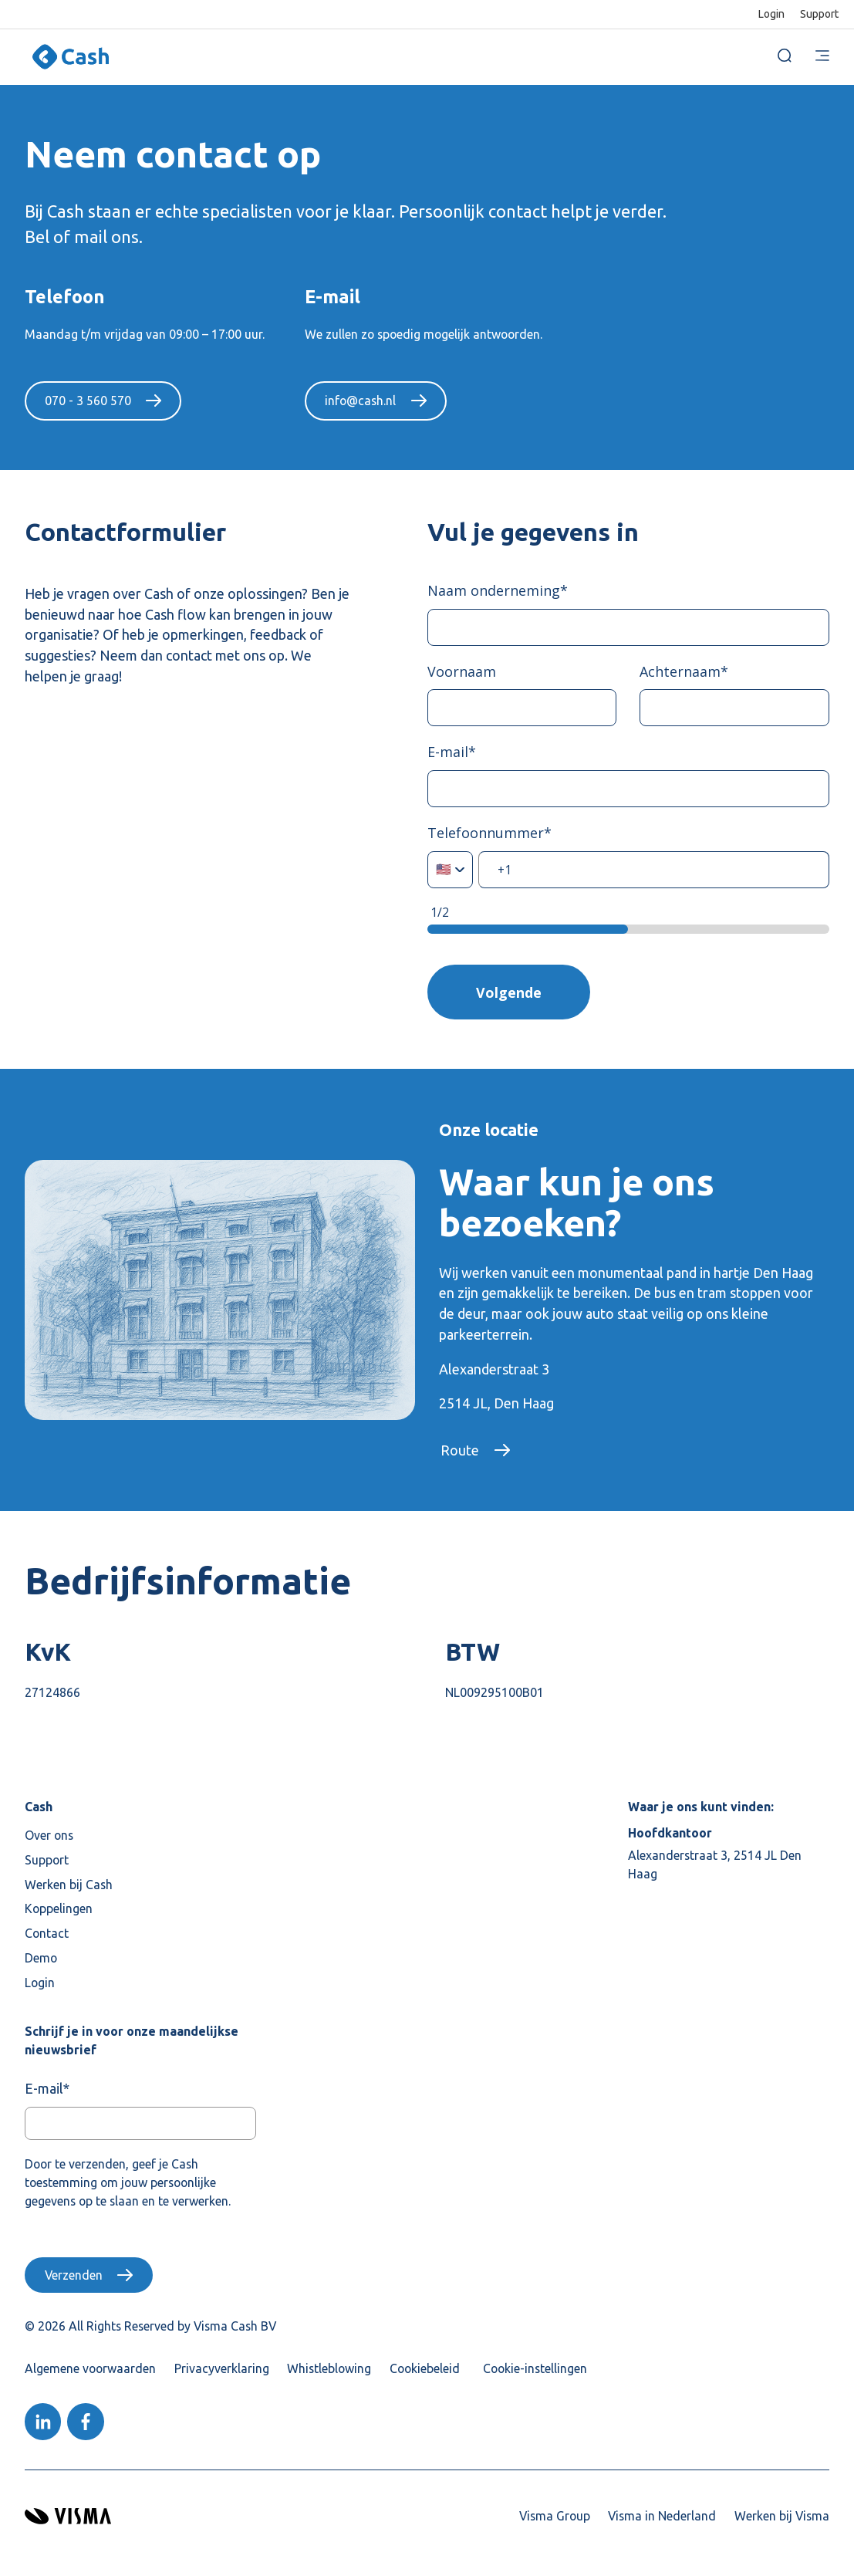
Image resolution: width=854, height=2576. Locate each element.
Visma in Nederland (662, 2517)
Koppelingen (59, 1910)
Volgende (510, 992)
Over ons (49, 1837)
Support (819, 14)
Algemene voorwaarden (90, 2370)
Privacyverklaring (221, 2370)
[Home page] (70, 56)
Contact (47, 1935)
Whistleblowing (329, 2370)
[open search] (784, 57)
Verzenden (74, 2277)
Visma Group (554, 2517)
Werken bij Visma (781, 2517)
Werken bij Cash (69, 1885)
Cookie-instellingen (535, 2370)
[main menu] (822, 57)
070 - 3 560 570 (88, 400)
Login (771, 14)
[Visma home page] (68, 2518)
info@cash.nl (360, 400)
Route (460, 1451)
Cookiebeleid (425, 2370)
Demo (41, 1959)
